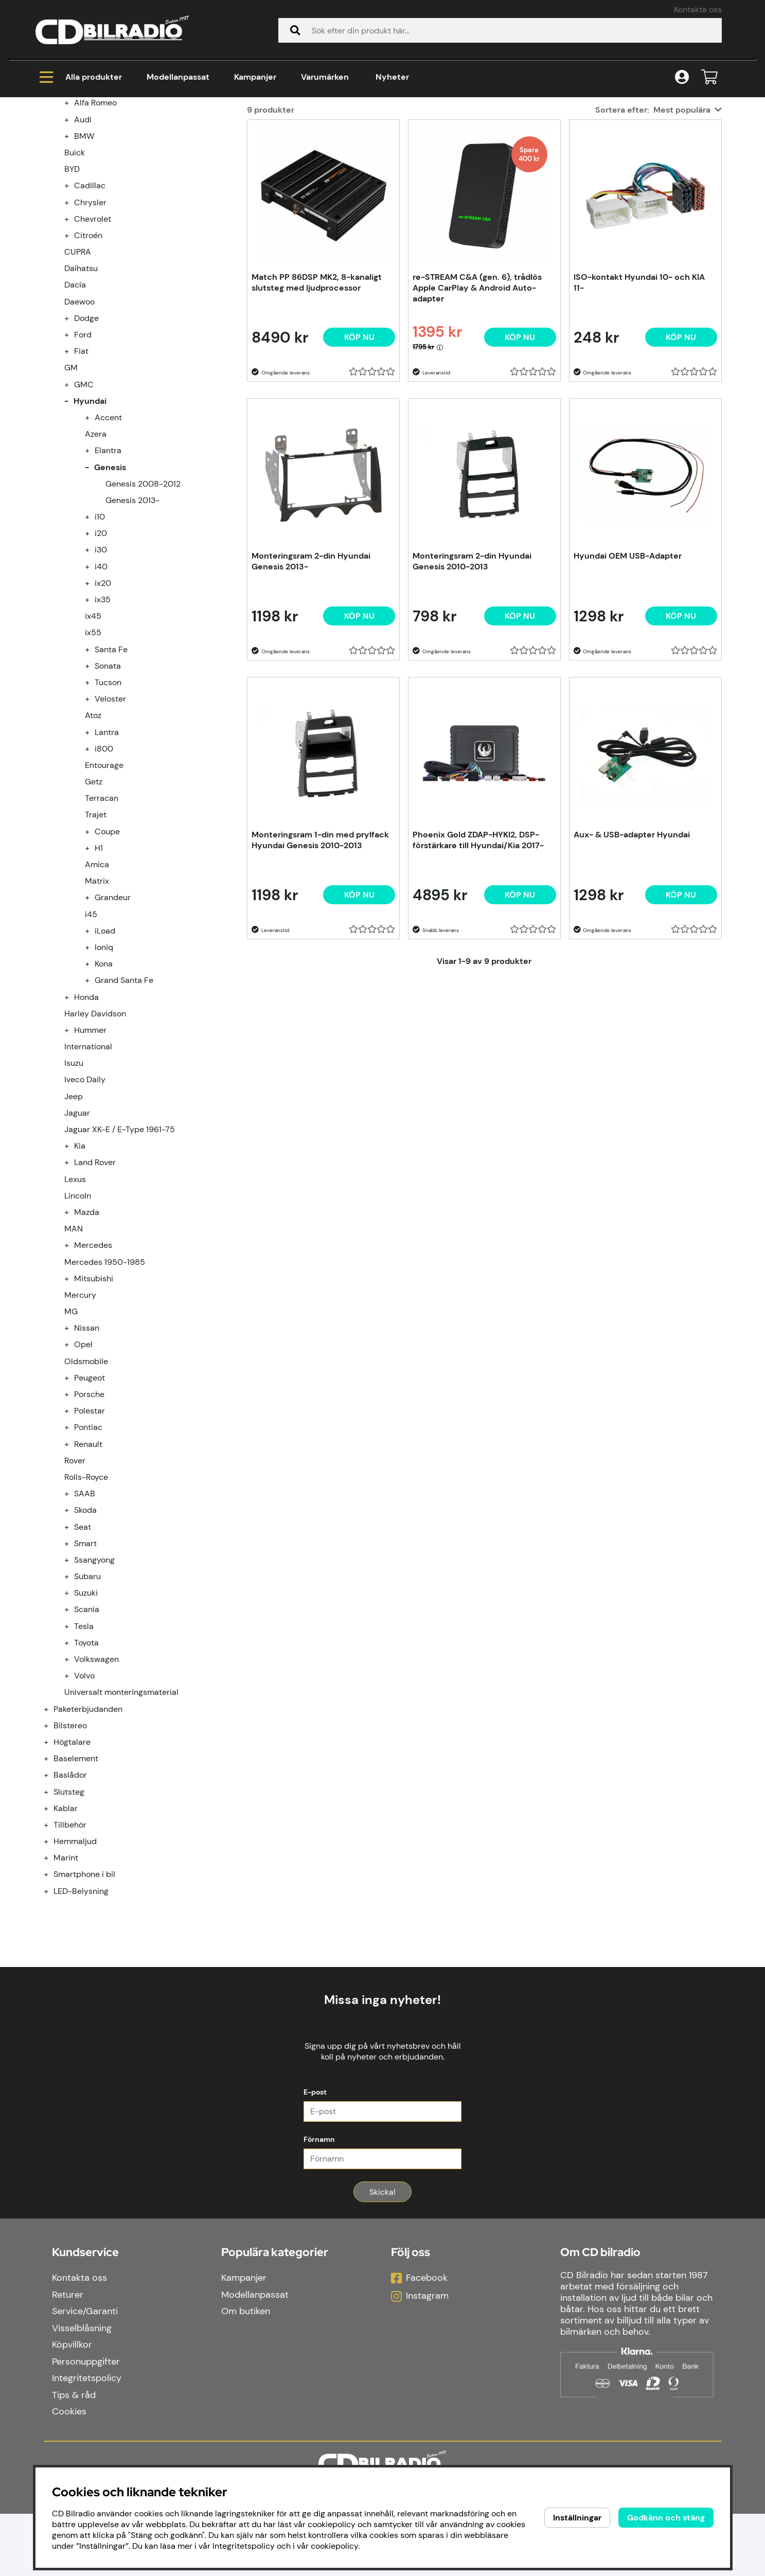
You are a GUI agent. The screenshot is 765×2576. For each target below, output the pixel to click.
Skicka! (382, 2254)
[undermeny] (72, 227)
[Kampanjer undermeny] (52, 194)
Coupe (107, 956)
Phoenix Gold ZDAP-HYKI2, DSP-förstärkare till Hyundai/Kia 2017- (478, 964)
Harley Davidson (95, 1138)
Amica (97, 988)
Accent (108, 541)
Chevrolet (92, 343)
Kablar (66, 1932)
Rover (74, 1585)
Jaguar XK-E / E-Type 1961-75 (119, 1253)
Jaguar (77, 1237)
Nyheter (392, 76)
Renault (88, 1568)
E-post (315, 2154)
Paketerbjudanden (88, 1833)
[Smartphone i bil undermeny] (52, 1998)
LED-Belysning (81, 2015)
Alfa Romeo (95, 227)
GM (71, 492)
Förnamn (319, 2201)
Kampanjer (255, 76)
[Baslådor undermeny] (52, 1899)
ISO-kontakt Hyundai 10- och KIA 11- (639, 407)
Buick (74, 277)
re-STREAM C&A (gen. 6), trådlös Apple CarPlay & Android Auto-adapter (477, 412)
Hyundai (179, 139)
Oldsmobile (86, 1485)
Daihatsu (81, 392)
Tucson (108, 806)
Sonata (108, 790)
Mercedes (93, 1369)
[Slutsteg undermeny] (52, 1916)
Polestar (89, 1535)
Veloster (110, 823)
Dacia (75, 409)
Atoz (93, 839)
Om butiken (245, 2373)
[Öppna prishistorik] (440, 471)
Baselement (76, 1882)
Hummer (90, 1154)
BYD (72, 293)
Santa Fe (111, 773)
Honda (86, 1121)
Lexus (75, 1303)
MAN (73, 1353)
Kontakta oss (698, 9)
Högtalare (72, 1866)
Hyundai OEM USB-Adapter (628, 680)
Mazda (86, 1336)
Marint (66, 1982)
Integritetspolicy (86, 2440)
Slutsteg (69, 1916)
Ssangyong (94, 1684)
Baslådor (70, 1899)
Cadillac (89, 310)
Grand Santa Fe (124, 1104)
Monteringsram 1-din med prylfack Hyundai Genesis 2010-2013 (320, 964)
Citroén (88, 359)
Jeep (73, 1220)
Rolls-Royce (86, 1601)
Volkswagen (96, 1783)
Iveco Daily (84, 1203)
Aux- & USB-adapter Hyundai (632, 959)
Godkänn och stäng (666, 2517)
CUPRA (77, 376)
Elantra (108, 574)
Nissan (86, 1452)
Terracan (101, 922)
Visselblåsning (82, 2390)
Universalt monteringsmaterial (121, 1816)
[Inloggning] (682, 77)
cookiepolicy (334, 2546)
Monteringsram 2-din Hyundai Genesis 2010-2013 (472, 685)
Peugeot (89, 1502)
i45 (91, 1038)
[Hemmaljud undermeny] (52, 1965)
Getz (93, 906)
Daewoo (79, 426)
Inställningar (577, 2517)
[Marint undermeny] (52, 1982)
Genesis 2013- (132, 624)
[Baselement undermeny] (52, 1882)
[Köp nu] (359, 461)
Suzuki (86, 1717)
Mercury (80, 1419)
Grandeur (113, 1021)
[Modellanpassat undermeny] (52, 210)
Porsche (89, 1518)
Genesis (228, 139)
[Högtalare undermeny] (52, 1866)
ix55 (93, 757)
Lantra (107, 856)
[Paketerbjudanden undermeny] (52, 1833)
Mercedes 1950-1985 (104, 1386)
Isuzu (73, 1187)
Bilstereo (70, 1850)
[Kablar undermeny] (52, 1932)
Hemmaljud (75, 1965)
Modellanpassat (178, 76)
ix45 (93, 740)
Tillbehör (70, 1949)
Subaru (87, 1700)
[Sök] (499, 30)
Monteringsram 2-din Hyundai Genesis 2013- (311, 685)
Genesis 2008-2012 (143, 608)
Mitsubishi (93, 1403)
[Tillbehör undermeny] (52, 1949)
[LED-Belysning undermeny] (52, 2015)
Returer (67, 2357)
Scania (86, 1733)
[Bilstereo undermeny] (52, 1850)
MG (71, 1435)
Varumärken (325, 76)
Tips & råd (74, 2457)
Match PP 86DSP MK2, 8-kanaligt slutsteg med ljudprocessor (317, 407)
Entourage (104, 889)
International (88, 1171)
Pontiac (88, 1551)
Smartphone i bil (84, 1998)
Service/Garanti (85, 2373)
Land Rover (95, 1286)
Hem (53, 139)
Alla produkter (81, 77)
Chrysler (90, 326)
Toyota (86, 1767)
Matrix (97, 1005)
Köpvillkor (72, 2406)
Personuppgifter (86, 2423)
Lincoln (77, 1320)
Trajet (95, 939)
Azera (95, 558)
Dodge (86, 442)
